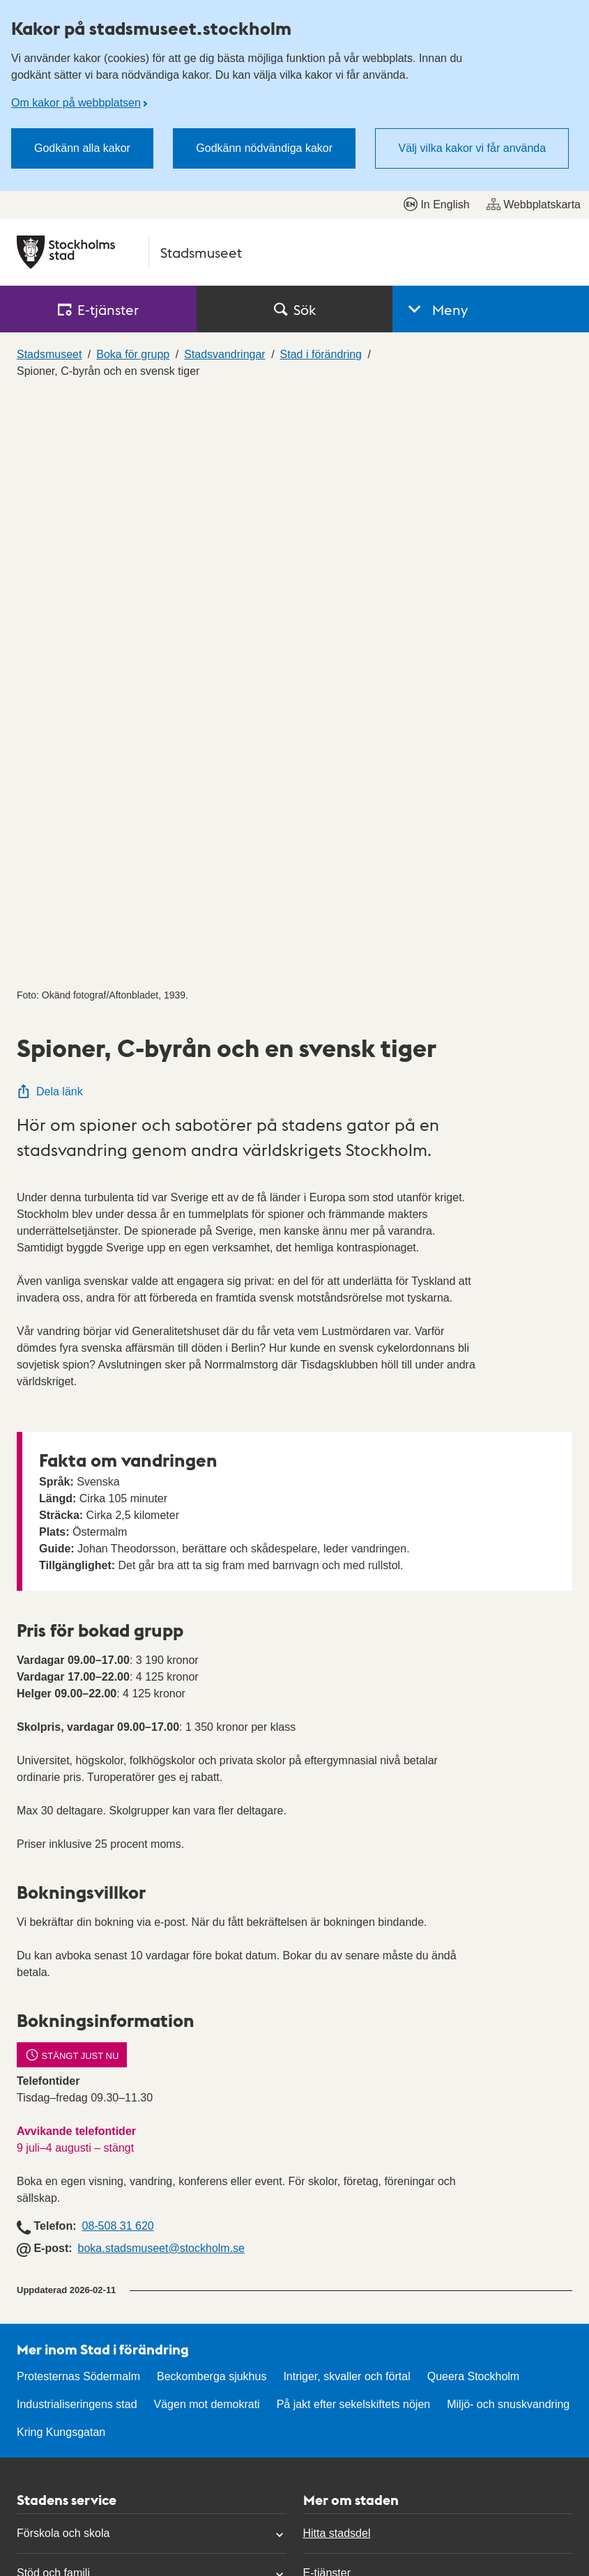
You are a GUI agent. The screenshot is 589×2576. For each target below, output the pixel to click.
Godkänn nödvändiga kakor (264, 148)
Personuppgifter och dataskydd (380, 2358)
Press (31, 2438)
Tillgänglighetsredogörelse (368, 2318)
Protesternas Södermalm (78, 1788)
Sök (295, 309)
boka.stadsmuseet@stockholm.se (161, 1659)
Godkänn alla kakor (82, 148)
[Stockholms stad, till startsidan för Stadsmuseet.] (294, 252)
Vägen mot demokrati (207, 1815)
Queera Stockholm (473, 1788)
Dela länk (50, 503)
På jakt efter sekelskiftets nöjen (354, 1815)
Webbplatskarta (534, 204)
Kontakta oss (49, 2318)
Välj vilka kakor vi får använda (472, 148)
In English (436, 204)
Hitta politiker (49, 2358)
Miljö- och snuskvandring (508, 1815)
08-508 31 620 (117, 1637)
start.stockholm (526, 2526)
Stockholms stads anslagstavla (379, 2024)
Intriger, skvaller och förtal (346, 1788)
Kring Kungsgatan (61, 1843)
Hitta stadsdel (337, 1944)
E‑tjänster (98, 309)
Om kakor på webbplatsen (76, 103)
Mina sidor (42, 2398)
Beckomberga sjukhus (211, 1788)
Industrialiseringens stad (77, 1815)
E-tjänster (327, 1984)
